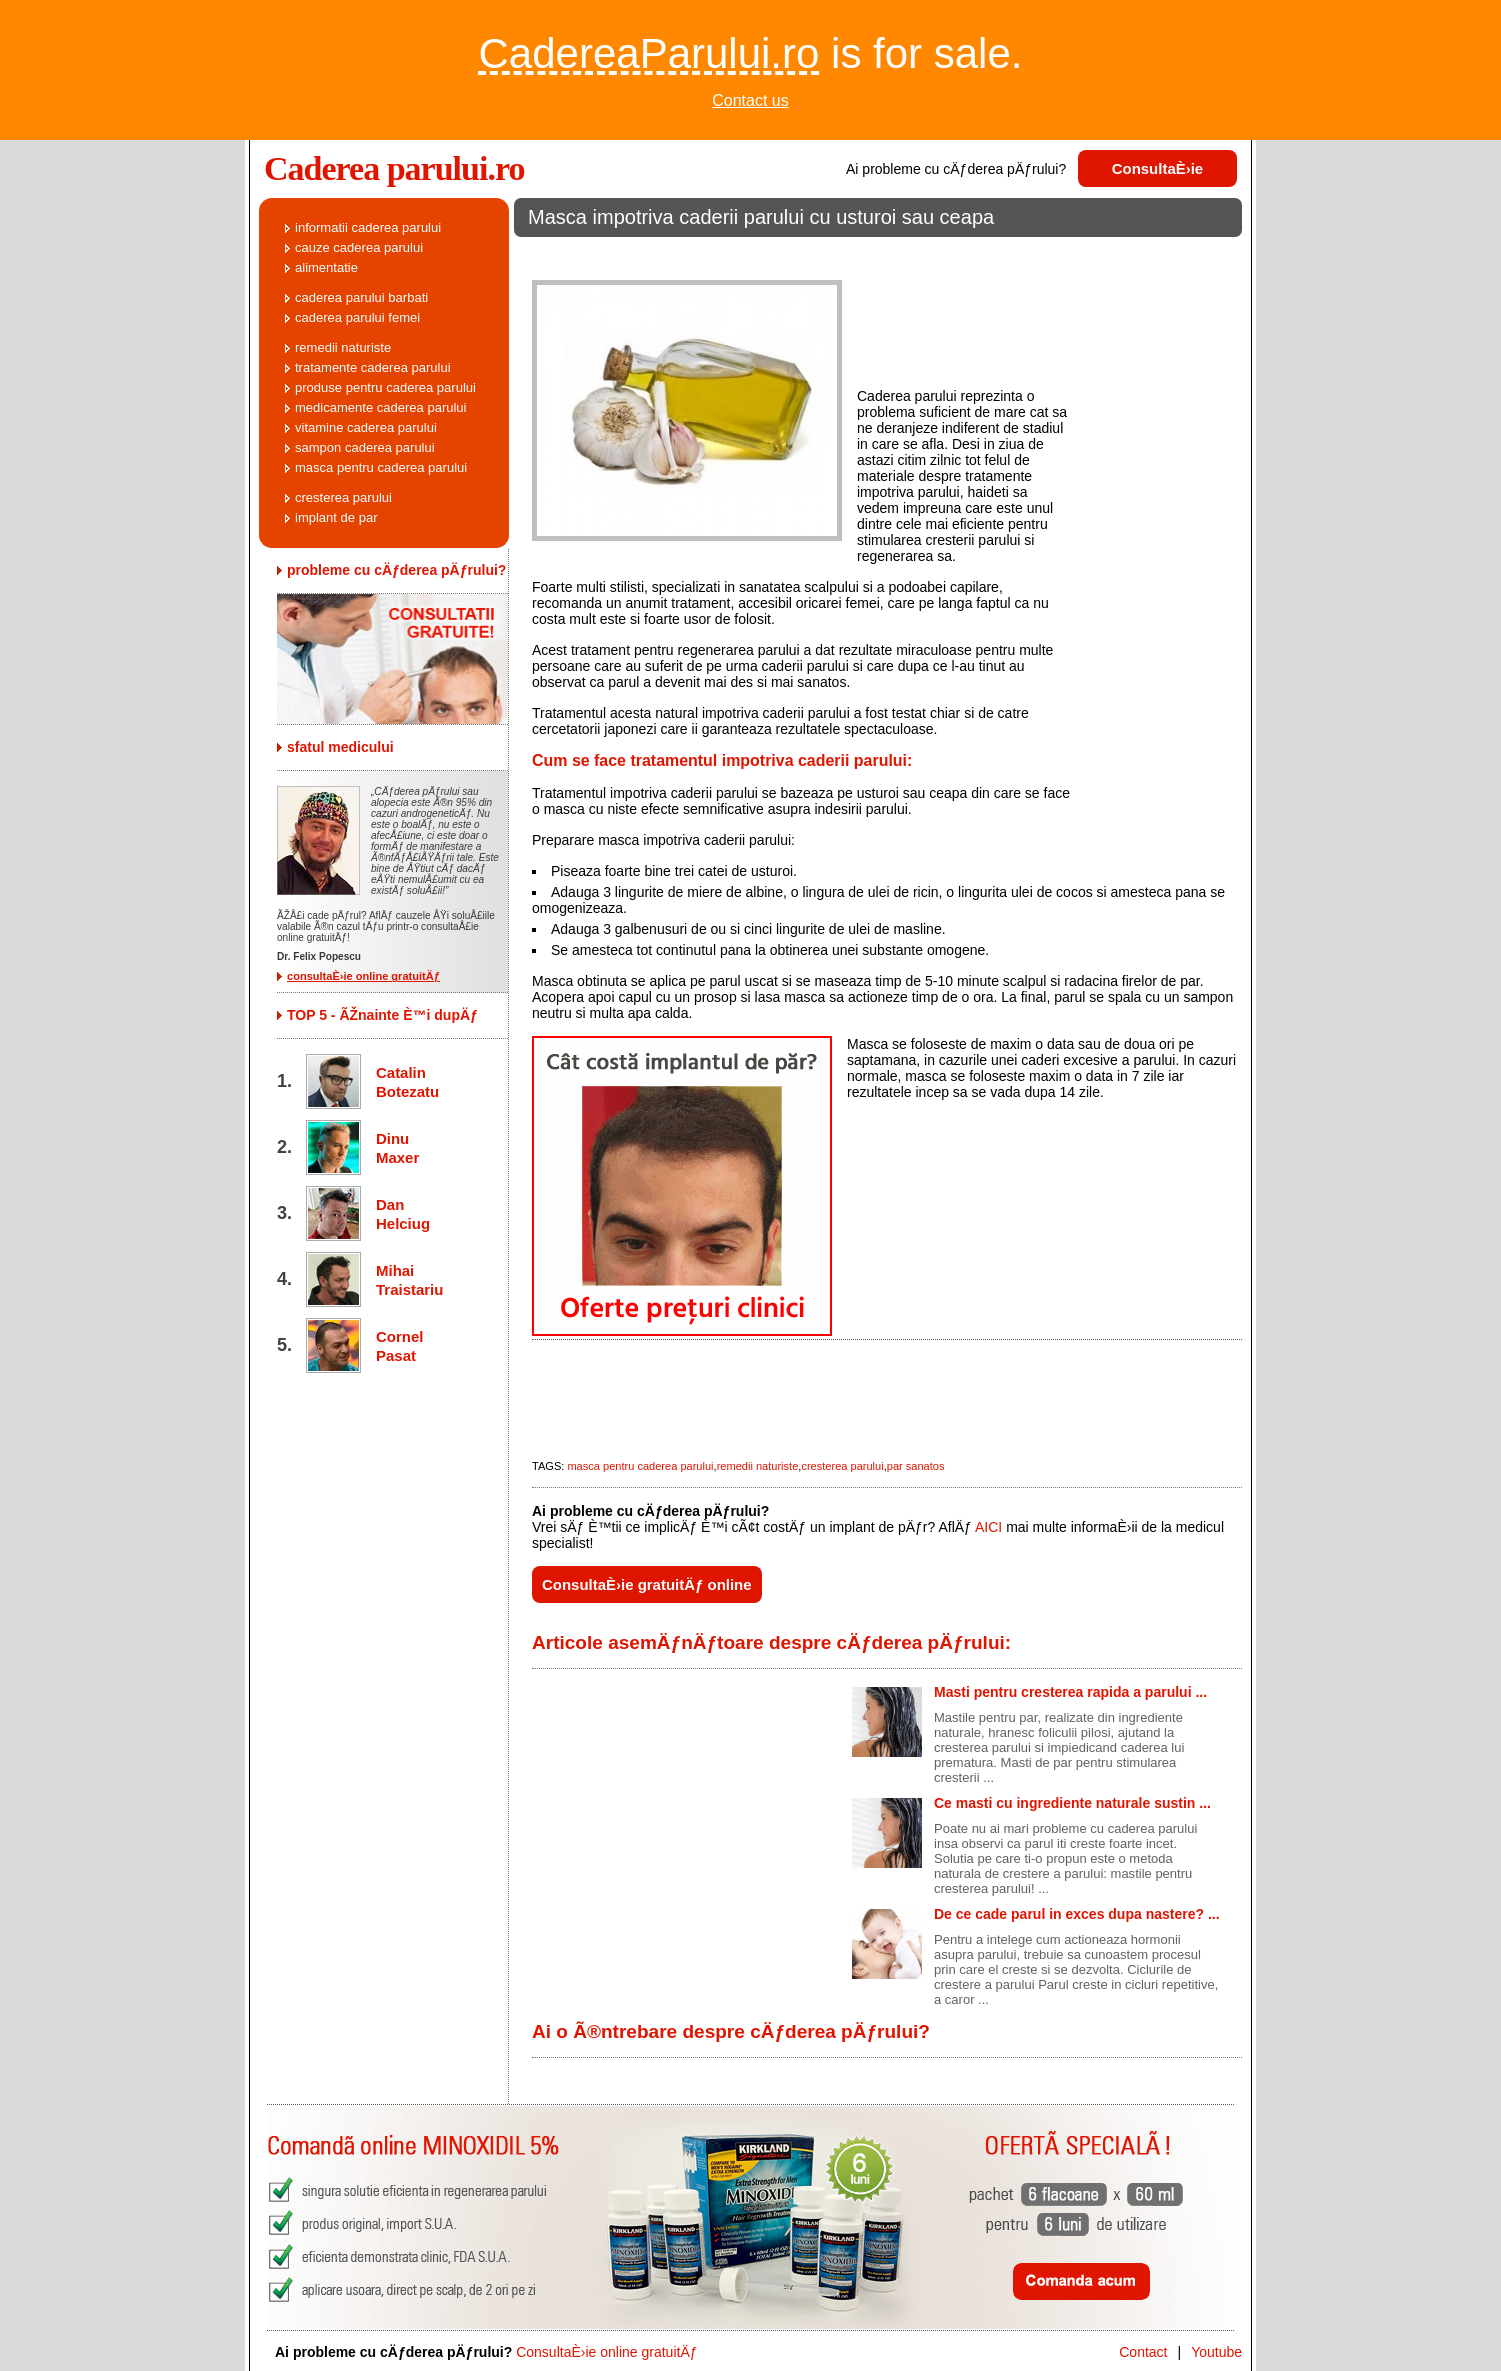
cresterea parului (842, 1466)
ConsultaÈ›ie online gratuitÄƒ (606, 2352)
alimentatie (326, 267)
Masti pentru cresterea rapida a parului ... (1070, 1692)
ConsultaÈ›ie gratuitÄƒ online (647, 1584)
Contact (1143, 2352)
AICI (988, 1527)
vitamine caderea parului (366, 427)
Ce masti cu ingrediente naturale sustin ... (1072, 1803)
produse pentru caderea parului (385, 387)
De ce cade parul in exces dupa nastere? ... (1077, 1914)
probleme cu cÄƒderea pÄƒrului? (396, 570)
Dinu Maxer (397, 1148)
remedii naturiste (758, 1466)
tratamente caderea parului (373, 367)
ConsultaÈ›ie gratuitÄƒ (1158, 173)
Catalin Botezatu (406, 1082)
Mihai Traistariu (406, 1280)
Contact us (750, 100)
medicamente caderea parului (380, 407)
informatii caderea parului (368, 227)
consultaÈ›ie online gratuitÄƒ (363, 976)
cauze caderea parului (359, 247)
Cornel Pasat (399, 1346)
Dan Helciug (403, 1214)
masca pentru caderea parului (640, 1466)
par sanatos (916, 1466)
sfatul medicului (340, 747)
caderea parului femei (357, 317)
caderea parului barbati (361, 297)
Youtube (1216, 2352)
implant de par (336, 517)
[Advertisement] (878, 254)
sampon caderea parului (365, 447)
